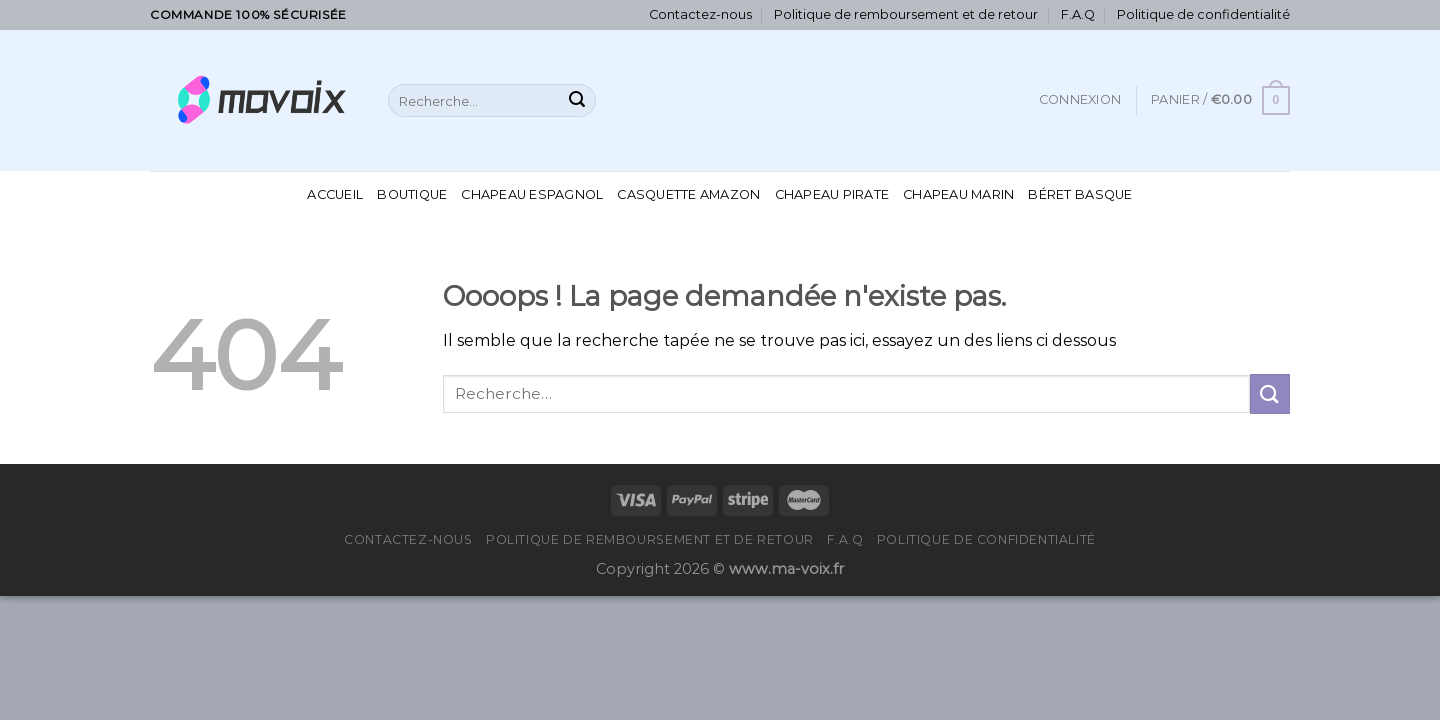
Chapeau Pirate (832, 194)
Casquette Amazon (688, 194)
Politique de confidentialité (1203, 14)
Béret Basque (1080, 194)
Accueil (335, 194)
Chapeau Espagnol (532, 194)
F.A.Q (1078, 14)
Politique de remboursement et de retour (906, 14)
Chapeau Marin (958, 194)
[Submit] (577, 101)
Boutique (412, 194)
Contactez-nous (700, 14)
